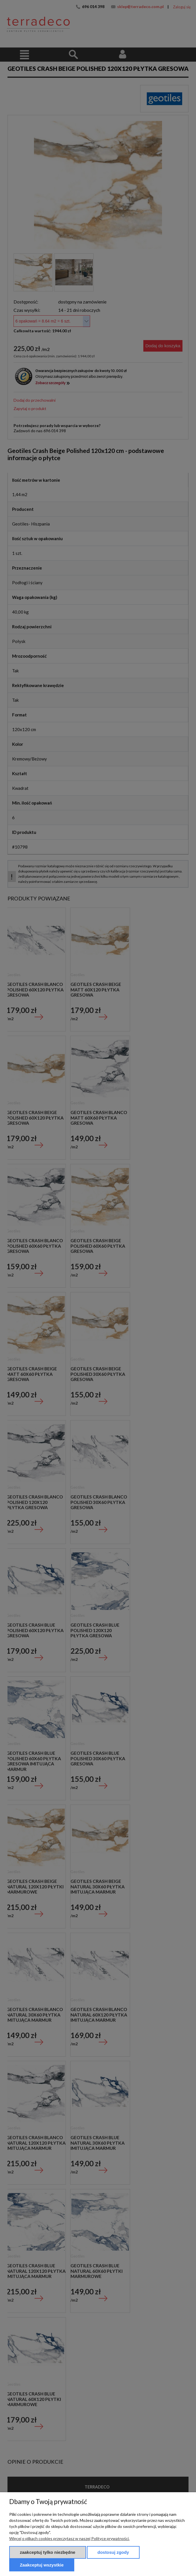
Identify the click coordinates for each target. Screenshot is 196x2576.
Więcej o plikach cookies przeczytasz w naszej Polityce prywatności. (69, 2538)
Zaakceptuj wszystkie (42, 2564)
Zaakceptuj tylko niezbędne (47, 2552)
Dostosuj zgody (113, 2552)
